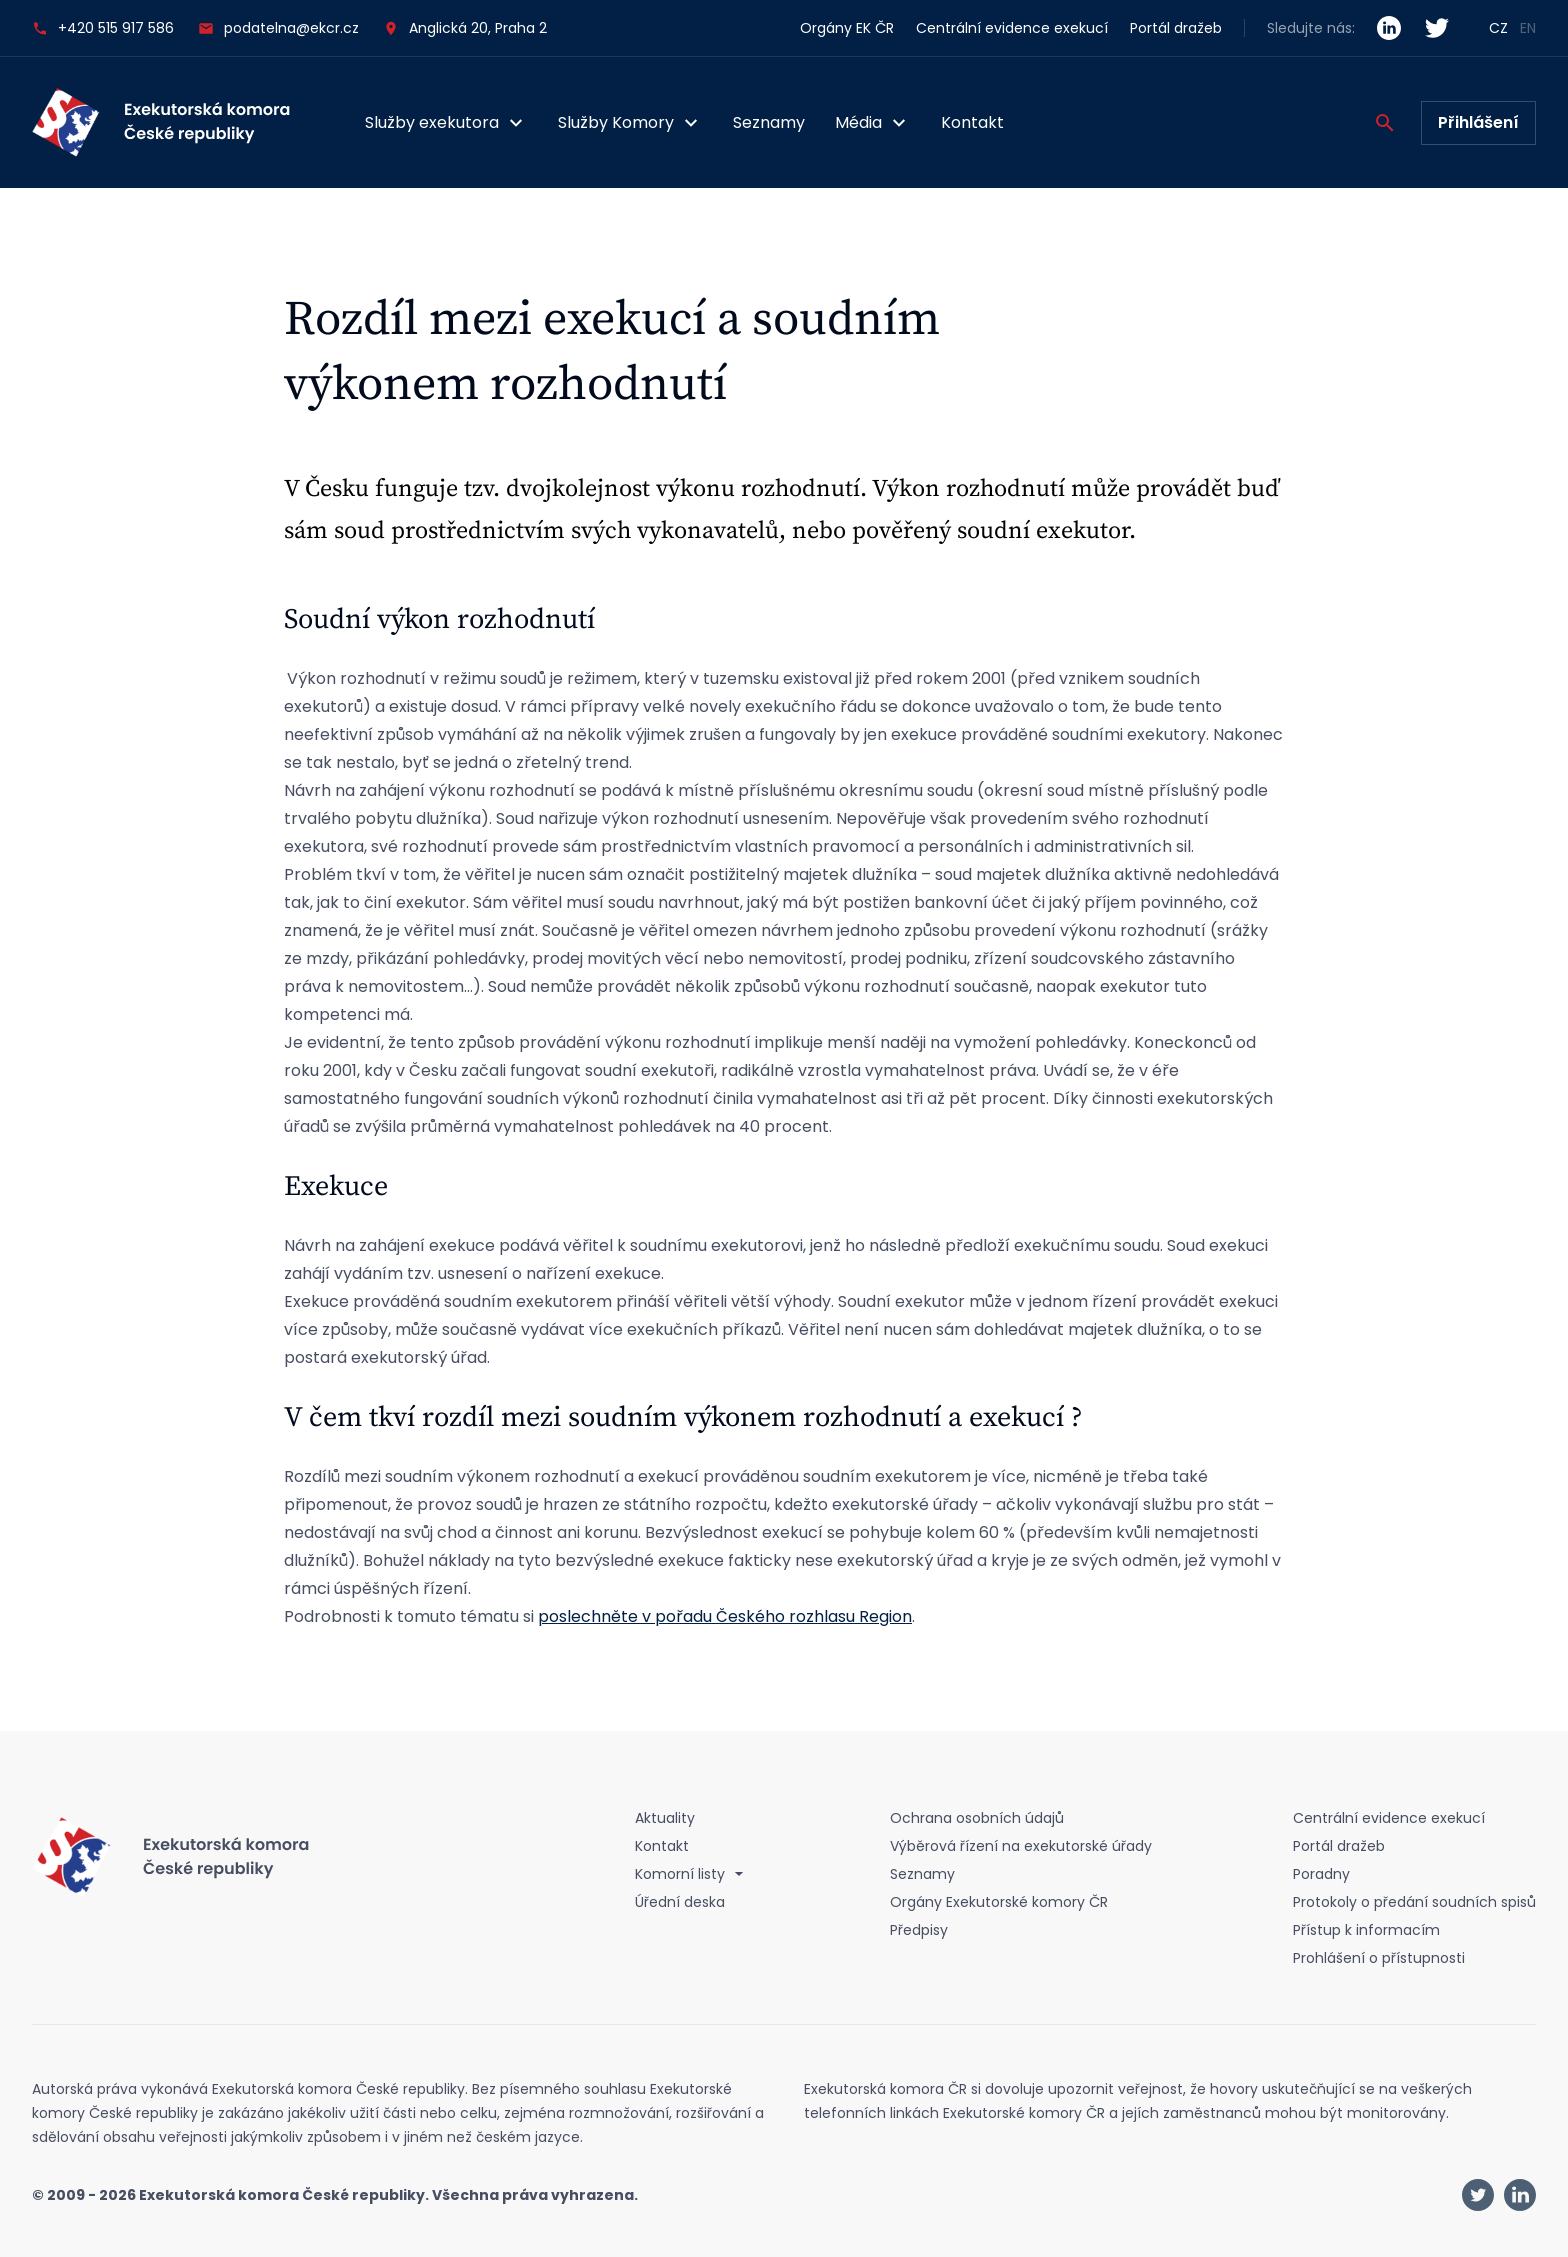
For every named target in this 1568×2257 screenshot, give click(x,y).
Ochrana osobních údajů (977, 1818)
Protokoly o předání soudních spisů (1414, 1902)
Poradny (1321, 1874)
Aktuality (665, 1818)
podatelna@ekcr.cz (278, 28)
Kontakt (972, 122)
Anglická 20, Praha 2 (478, 28)
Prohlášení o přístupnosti (1379, 1958)
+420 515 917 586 (103, 28)
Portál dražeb (1176, 28)
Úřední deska (680, 1902)
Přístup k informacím (1366, 1930)
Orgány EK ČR (847, 28)
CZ (1498, 28)
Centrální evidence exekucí (1012, 28)
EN (1528, 28)
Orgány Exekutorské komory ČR (999, 1902)
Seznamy (769, 122)
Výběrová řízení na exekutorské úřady (1021, 1846)
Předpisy (919, 1930)
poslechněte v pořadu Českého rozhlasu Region (725, 1616)
